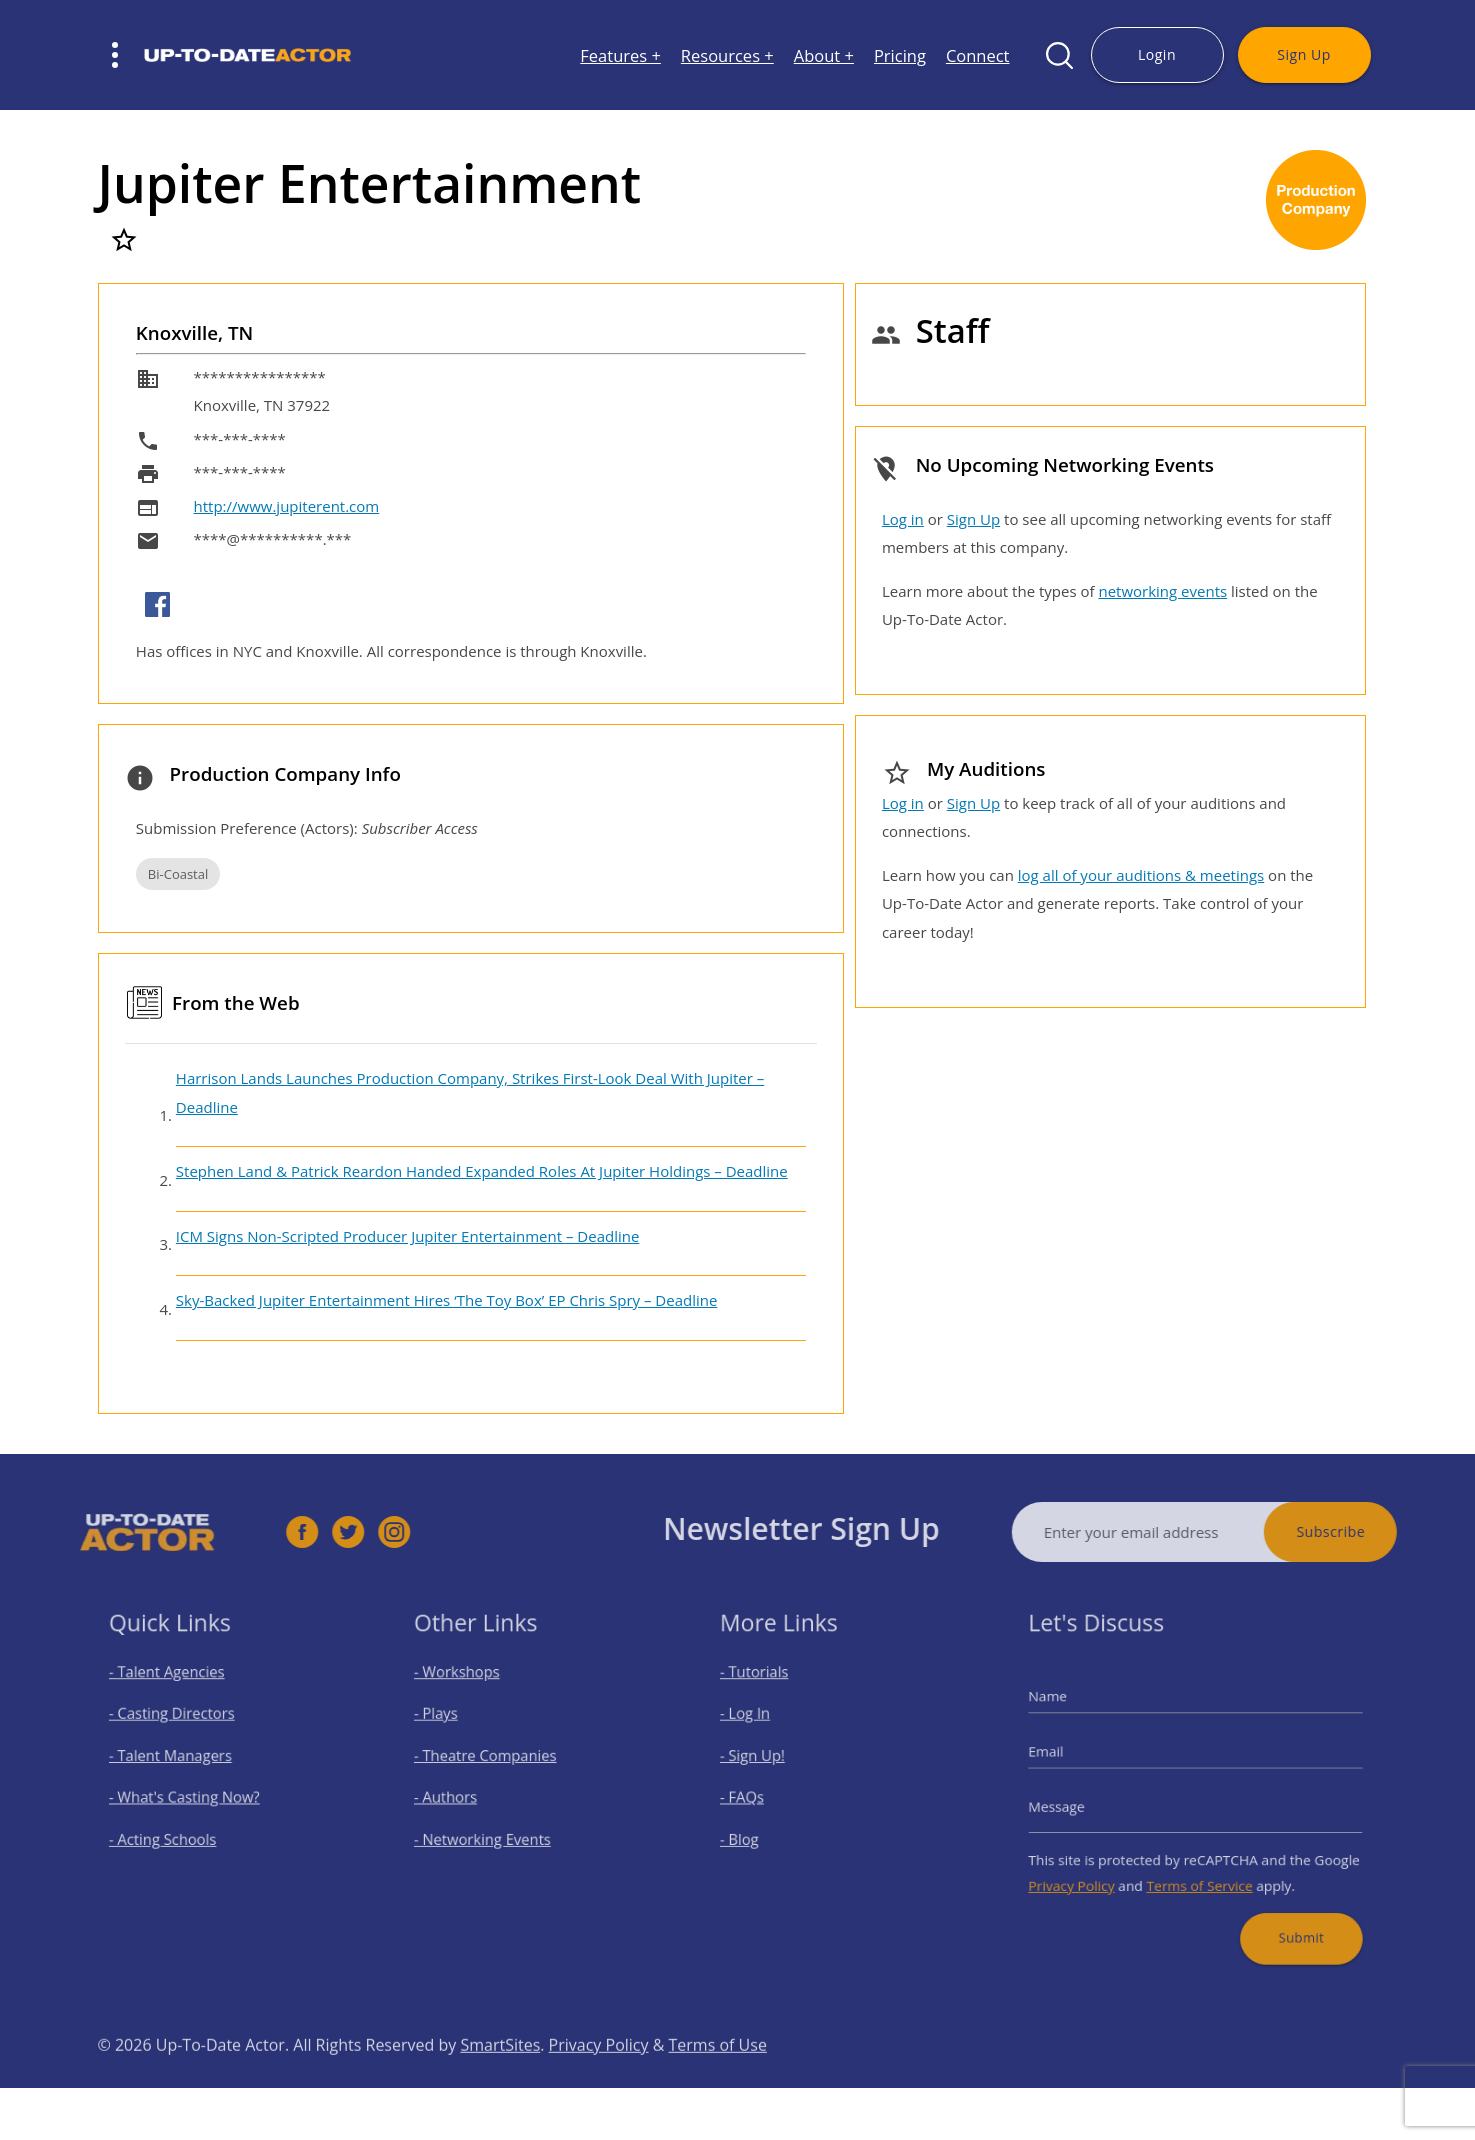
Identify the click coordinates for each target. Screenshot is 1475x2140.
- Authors (460, 1795)
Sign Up (1303, 54)
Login (1157, 54)
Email (1070, 1756)
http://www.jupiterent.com (287, 506)
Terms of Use (718, 2081)
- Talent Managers (180, 1760)
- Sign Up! (766, 1760)
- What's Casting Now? (191, 1795)
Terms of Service (1199, 1870)
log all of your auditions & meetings (1141, 875)
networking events (1162, 591)
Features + (620, 55)
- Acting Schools (173, 1830)
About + (824, 55)
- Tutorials (768, 1689)
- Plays (452, 1724)
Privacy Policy (1091, 1870)
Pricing (900, 55)
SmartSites (500, 2081)
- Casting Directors (181, 1724)
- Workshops (470, 1689)
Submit (1285, 1914)
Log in (903, 519)
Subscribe (1366, 1531)
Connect (978, 55)
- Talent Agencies (177, 1689)
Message (1079, 1803)
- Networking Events (492, 1830)
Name (1071, 1710)
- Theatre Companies (494, 1760)
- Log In (760, 1724)
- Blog (755, 1830)
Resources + (727, 55)
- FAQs (757, 1795)
